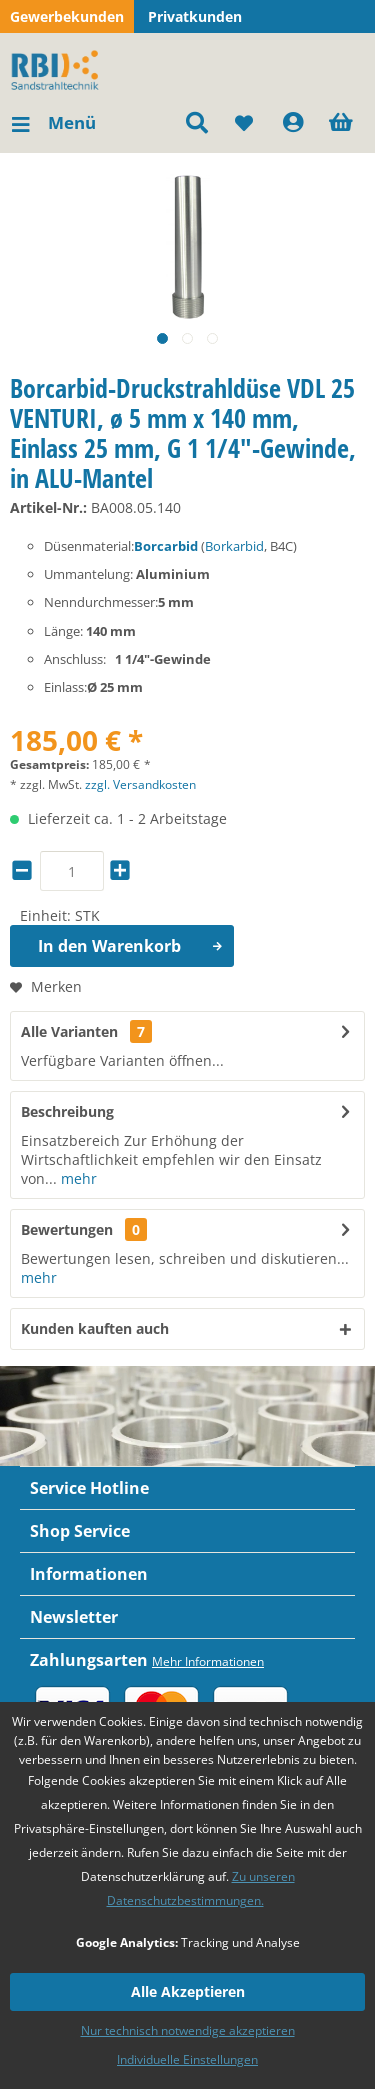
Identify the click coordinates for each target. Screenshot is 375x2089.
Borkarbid (234, 546)
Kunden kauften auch (95, 1328)
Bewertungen (67, 1229)
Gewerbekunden (67, 16)
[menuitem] (53, 123)
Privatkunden (195, 16)
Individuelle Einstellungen (187, 2059)
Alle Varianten (86, 1031)
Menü (54, 120)
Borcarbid (166, 546)
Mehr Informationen (208, 1661)
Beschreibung (67, 1111)
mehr (77, 1178)
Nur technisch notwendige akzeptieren (188, 2030)
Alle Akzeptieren (188, 1991)
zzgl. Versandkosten (140, 784)
